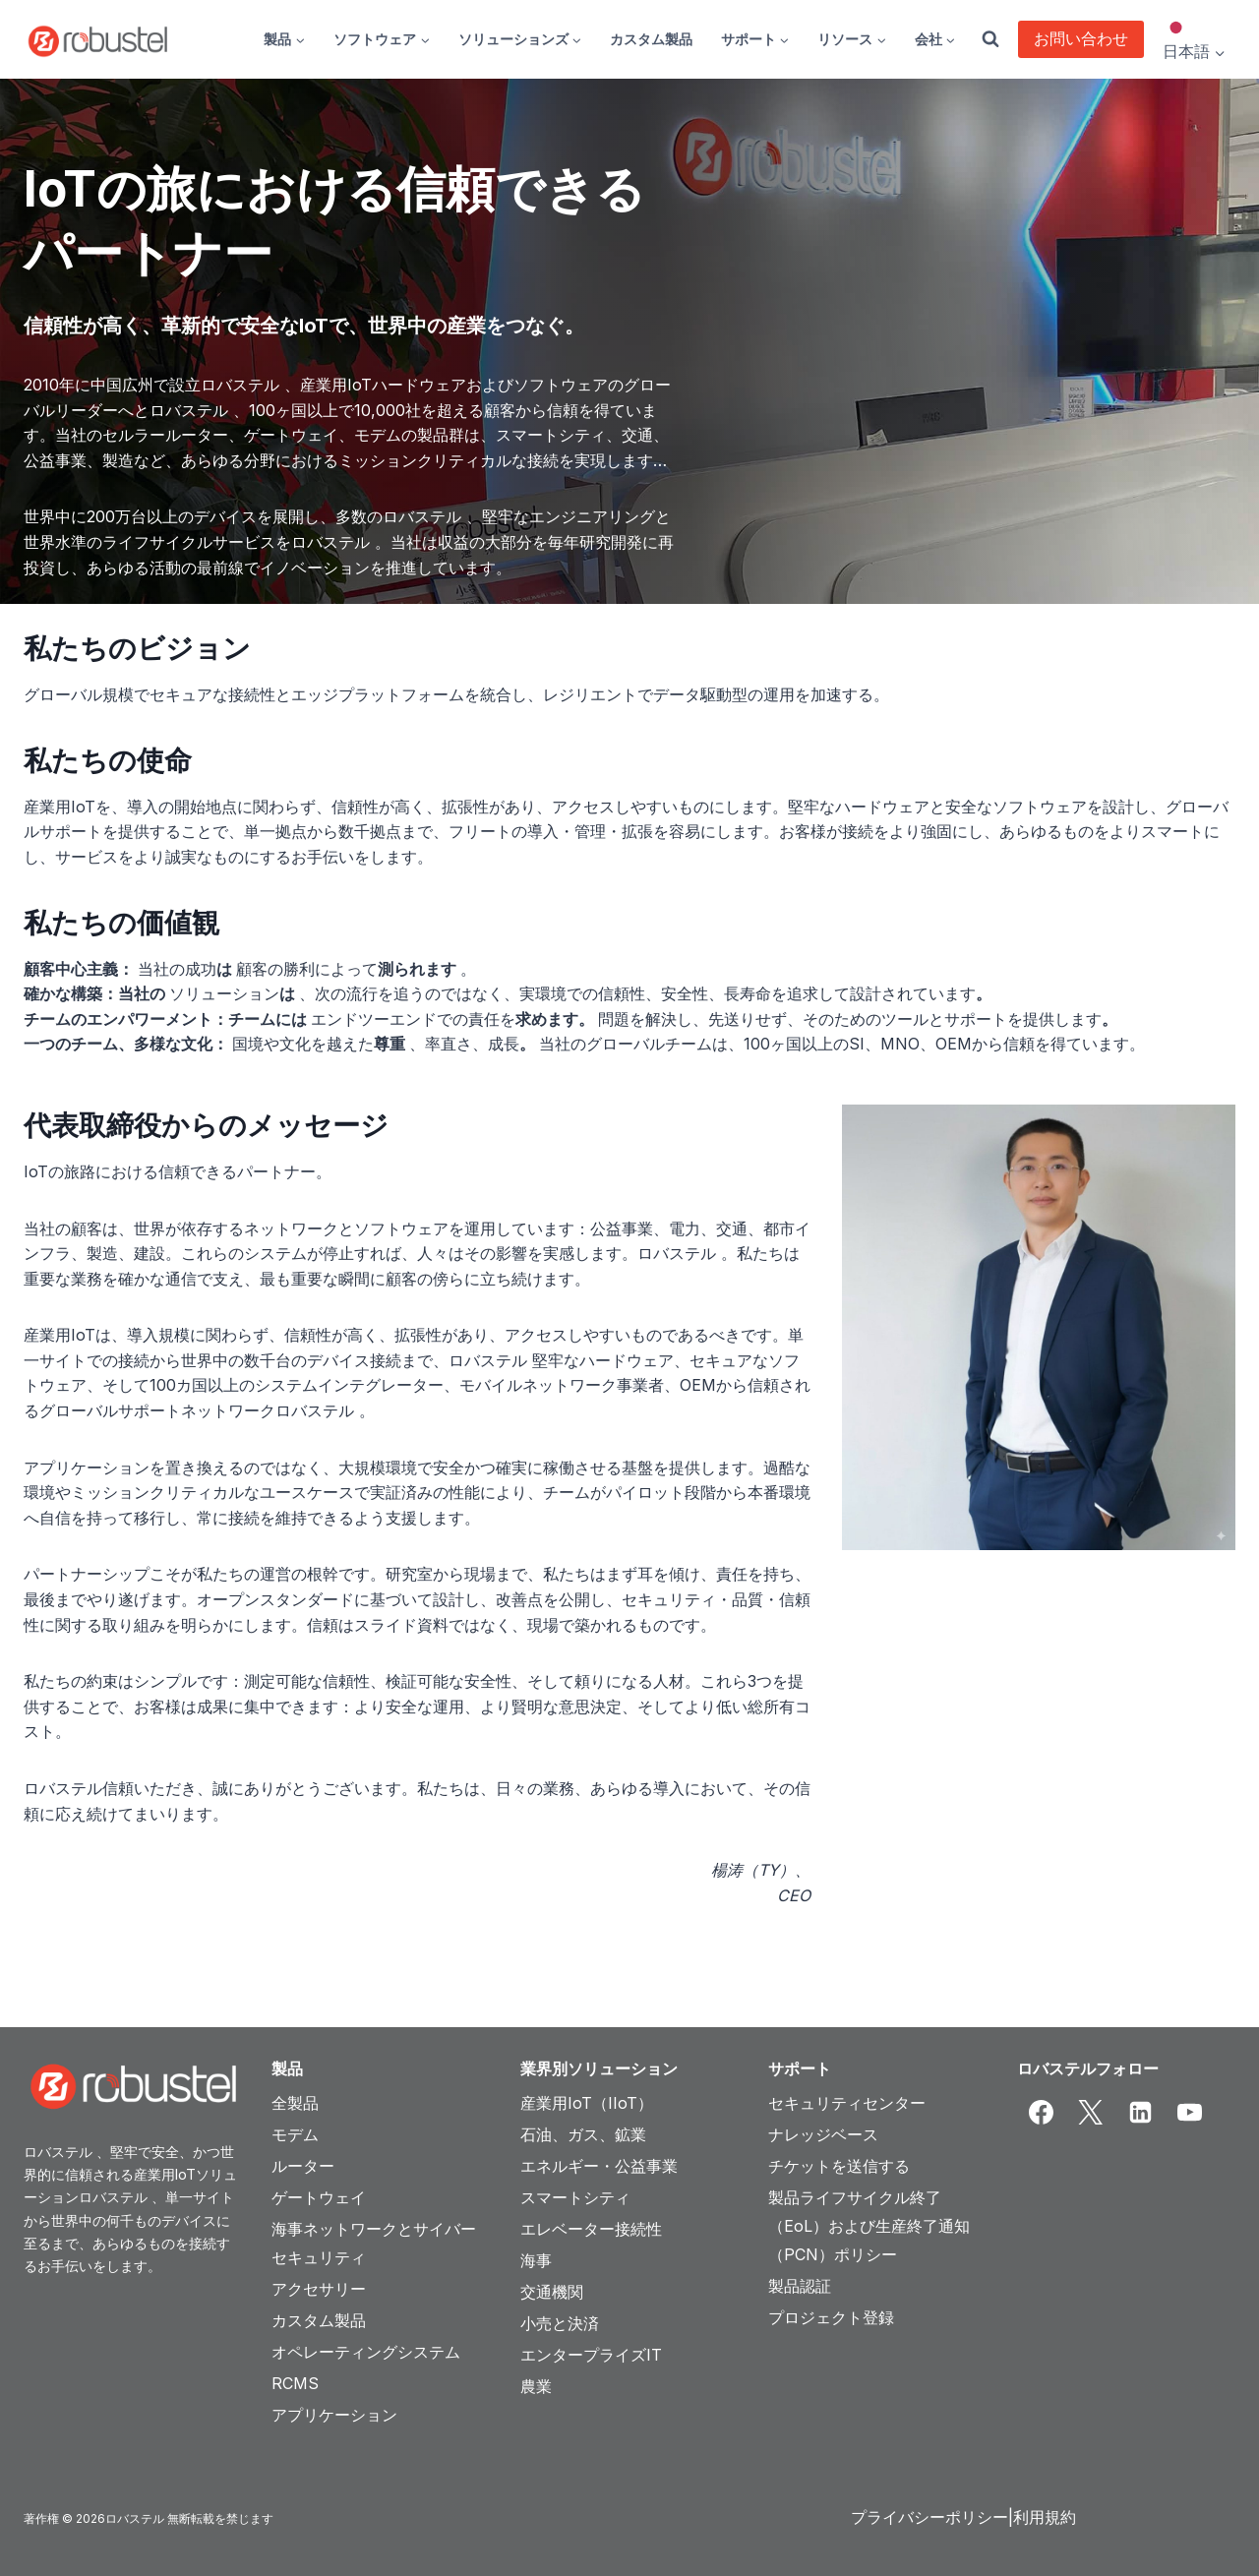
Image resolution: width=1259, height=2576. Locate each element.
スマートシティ (575, 2197)
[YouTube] (1190, 2112)
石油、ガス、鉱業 (583, 2134)
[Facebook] (1041, 2112)
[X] (1090, 2112)
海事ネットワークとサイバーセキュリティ (373, 2243)
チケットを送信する (839, 2166)
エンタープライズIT (591, 2355)
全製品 (295, 2103)
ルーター (302, 2166)
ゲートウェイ (318, 2197)
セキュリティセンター (847, 2103)
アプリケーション (334, 2415)
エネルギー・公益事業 (599, 2166)
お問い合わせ (1081, 38)
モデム (295, 2134)
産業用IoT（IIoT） (586, 2103)
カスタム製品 (651, 38)
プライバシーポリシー (929, 2517)
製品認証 (799, 2286)
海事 (536, 2260)
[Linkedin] (1140, 2112)
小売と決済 (559, 2323)
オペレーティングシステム (365, 2352)
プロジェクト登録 (831, 2317)
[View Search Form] (990, 39)
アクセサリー (318, 2289)
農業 (536, 2386)
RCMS (295, 2383)
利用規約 (1044, 2517)
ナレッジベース (823, 2134)
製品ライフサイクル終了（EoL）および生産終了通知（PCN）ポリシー (869, 2225)
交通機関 (551, 2292)
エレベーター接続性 (591, 2229)
